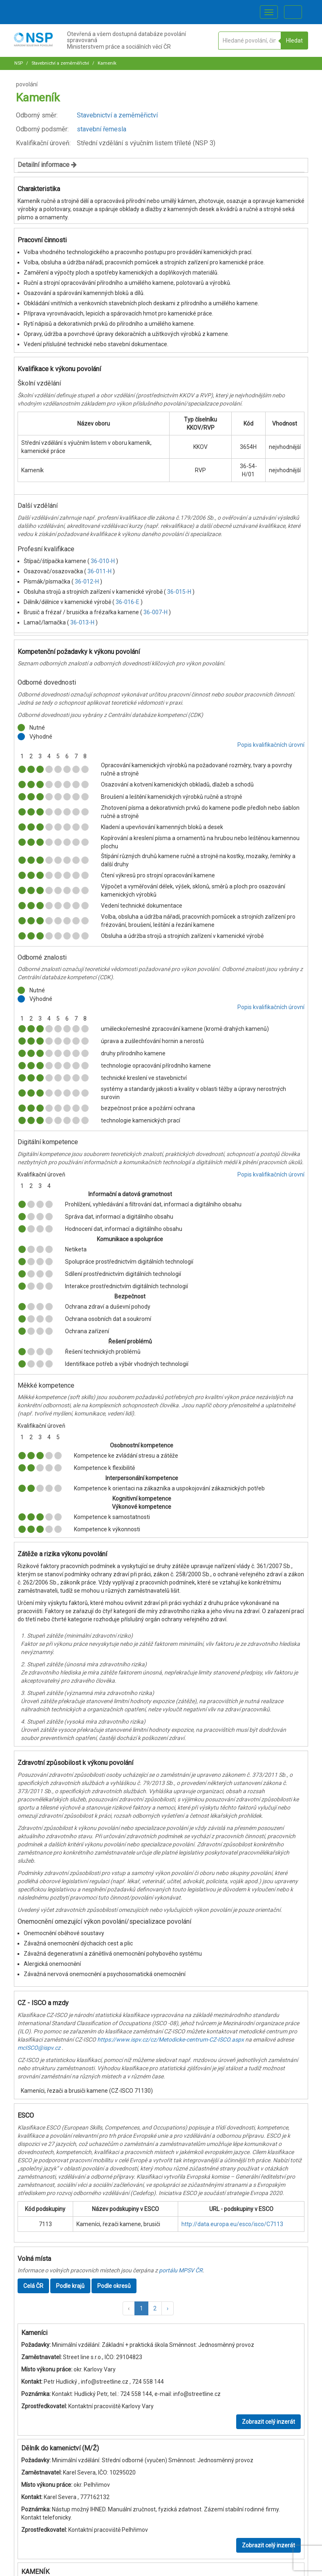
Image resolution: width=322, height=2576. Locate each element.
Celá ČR (33, 2286)
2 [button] (155, 2308)
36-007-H (156, 612)
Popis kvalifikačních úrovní (270, 744)
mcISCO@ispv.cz (39, 2047)
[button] (129, 2308)
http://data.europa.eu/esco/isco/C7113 (232, 2224)
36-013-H (83, 622)
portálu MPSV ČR (181, 2270)
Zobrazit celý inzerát (268, 2421)
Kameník (106, 63)
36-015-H (179, 591)
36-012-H (87, 581)
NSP (18, 63)
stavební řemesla (101, 129)
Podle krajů (70, 2286)
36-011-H (100, 571)
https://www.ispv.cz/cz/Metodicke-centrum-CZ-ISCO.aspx (170, 2039)
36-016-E (128, 602)
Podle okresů (114, 2286)
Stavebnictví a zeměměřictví (59, 63)
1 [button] (141, 2308)
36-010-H (103, 561)
